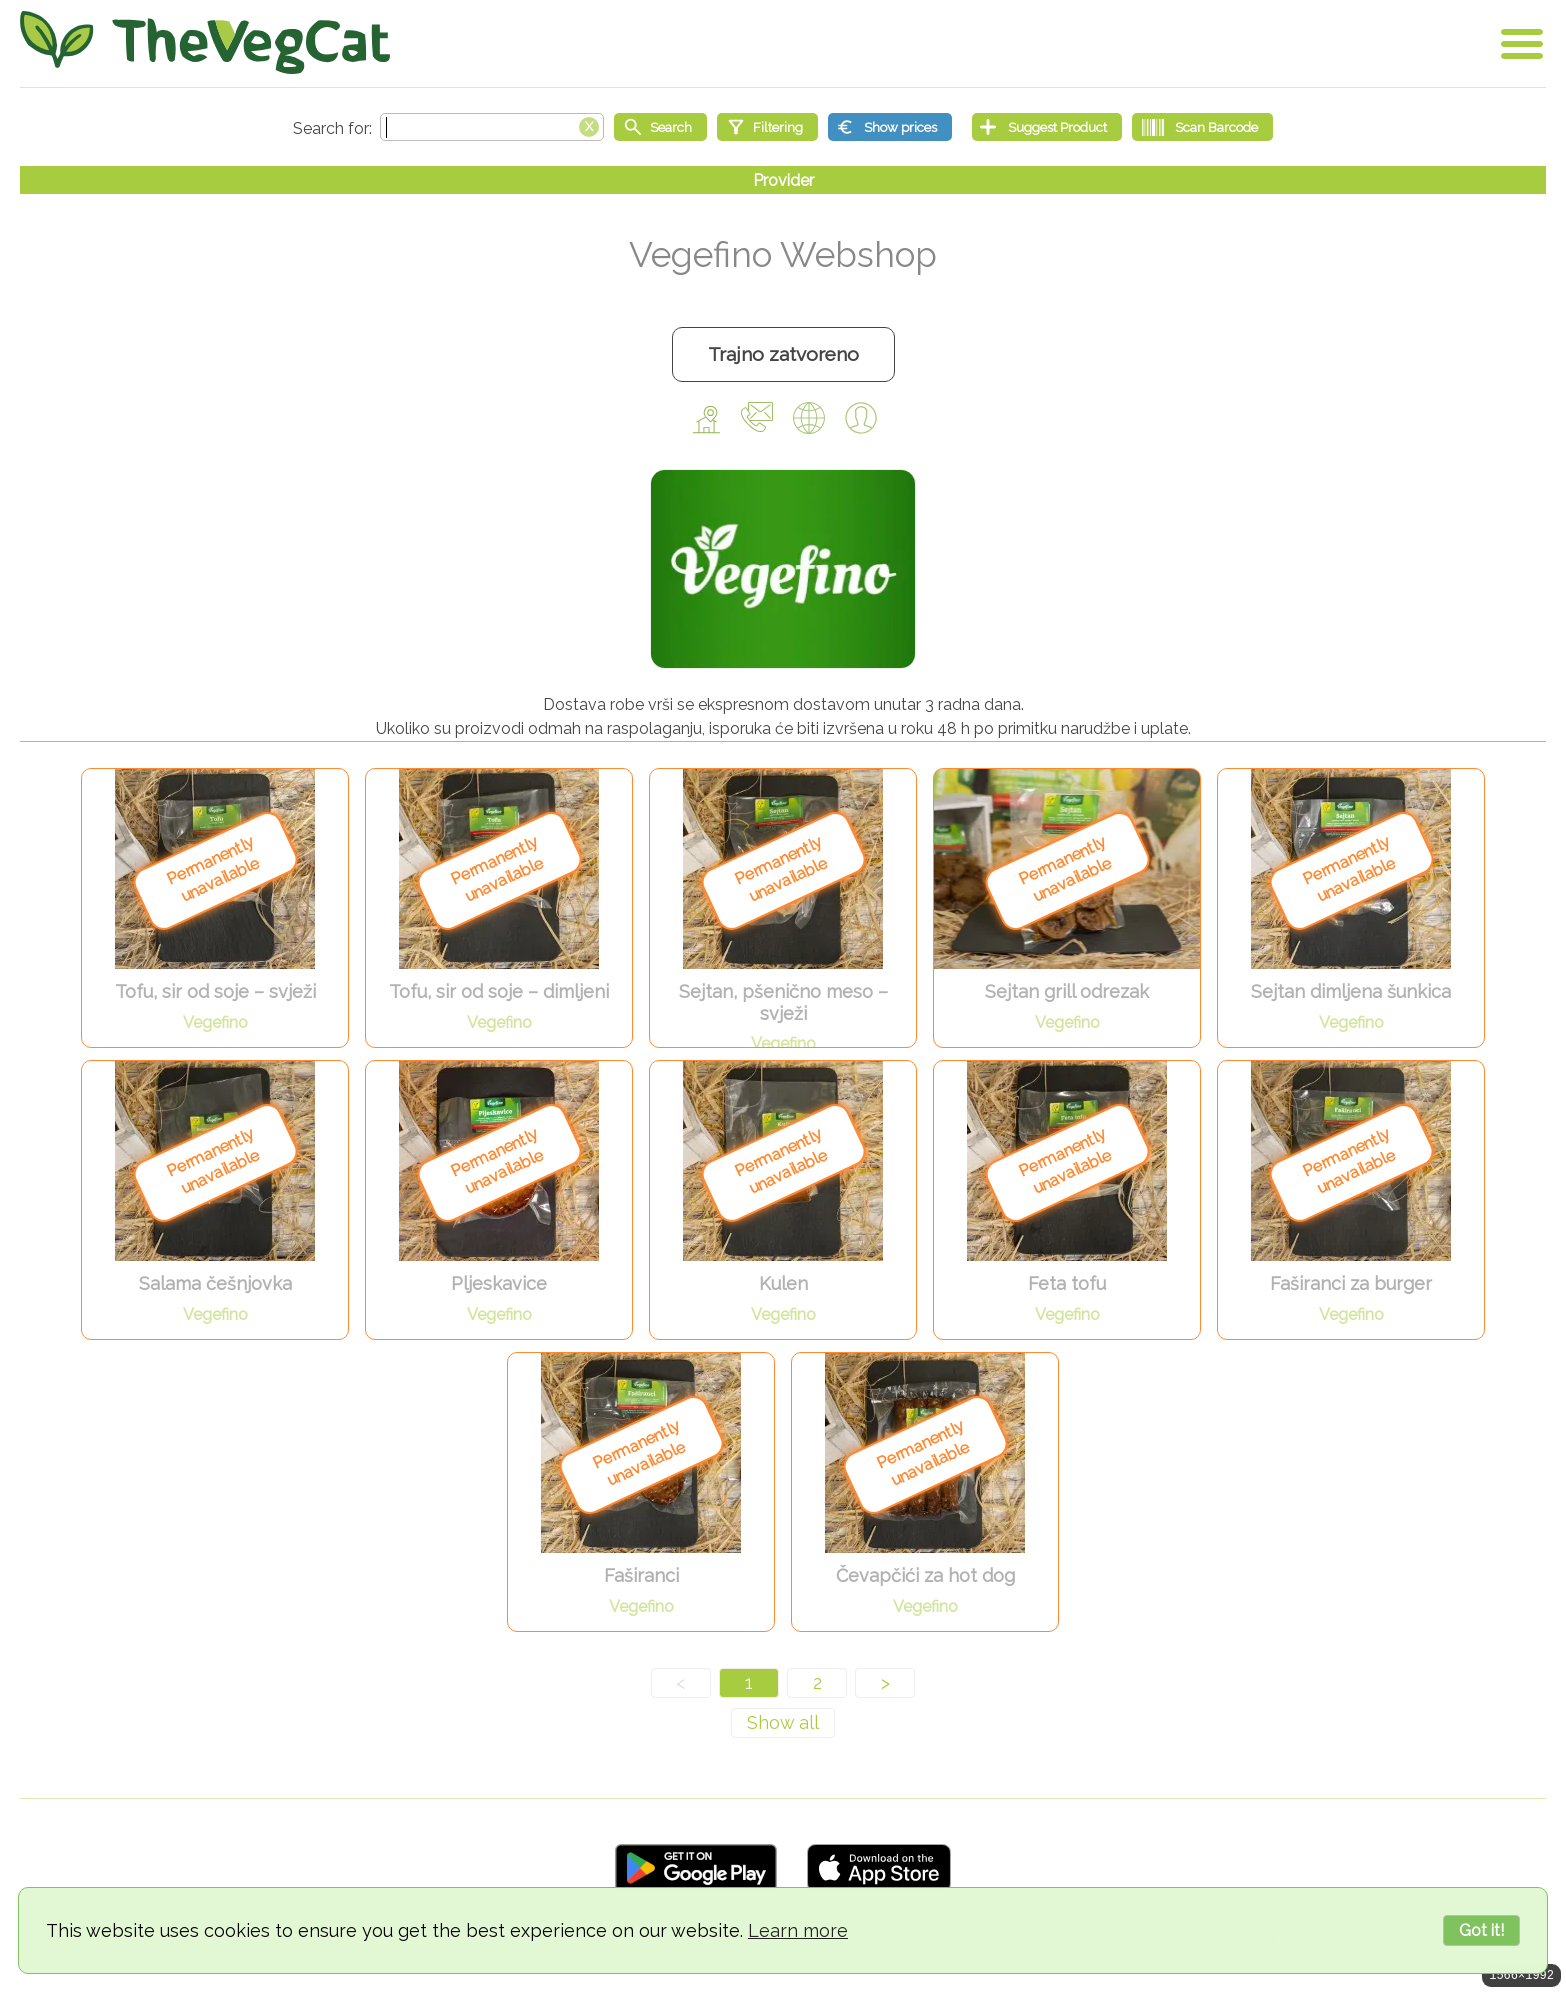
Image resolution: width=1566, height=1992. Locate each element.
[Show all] (783, 1723)
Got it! (1481, 1930)
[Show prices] (890, 127)
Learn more (798, 1930)
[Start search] (660, 127)
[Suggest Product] (1047, 127)
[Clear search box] (589, 125)
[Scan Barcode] (1202, 127)
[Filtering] (767, 127)
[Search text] (492, 127)
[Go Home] (205, 42)
